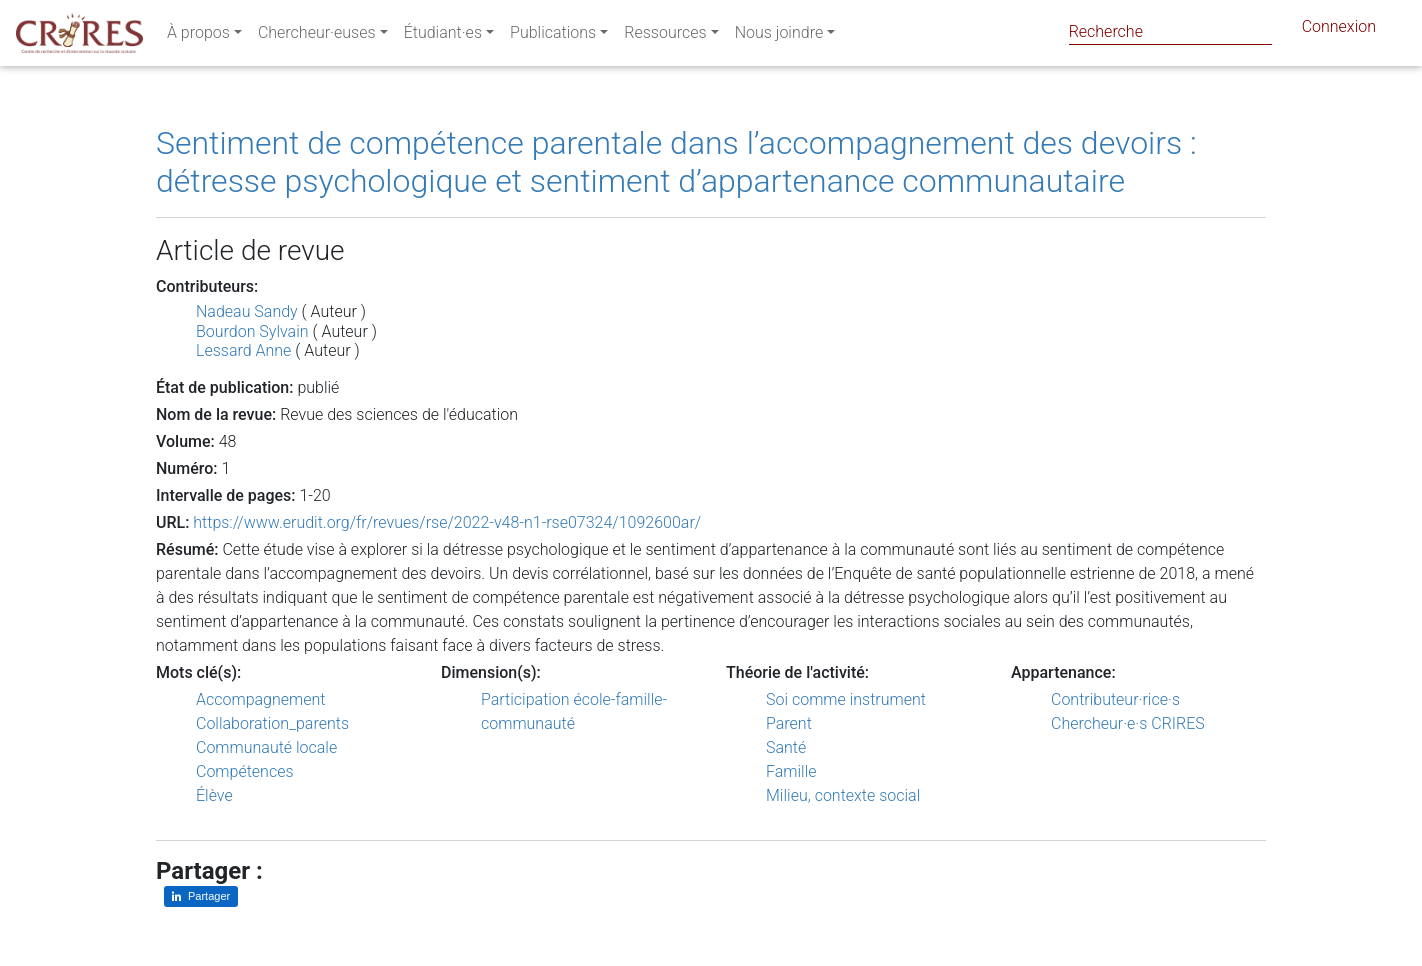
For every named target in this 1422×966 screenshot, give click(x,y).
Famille (791, 771)
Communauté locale (266, 747)
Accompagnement (260, 699)
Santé (786, 747)
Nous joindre (779, 36)
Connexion (1339, 30)
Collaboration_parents (272, 723)
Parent (789, 723)
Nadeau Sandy (247, 311)
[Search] (1170, 31)
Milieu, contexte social (843, 795)
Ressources (665, 36)
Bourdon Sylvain (252, 331)
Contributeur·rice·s (1115, 699)
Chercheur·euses (317, 36)
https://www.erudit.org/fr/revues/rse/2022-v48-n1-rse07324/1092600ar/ (447, 522)
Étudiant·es (443, 36)
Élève (214, 795)
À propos (198, 36)
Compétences (245, 771)
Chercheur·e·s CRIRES (1128, 723)
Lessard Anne (243, 350)
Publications (553, 36)
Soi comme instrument (846, 699)
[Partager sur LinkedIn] (201, 896)
